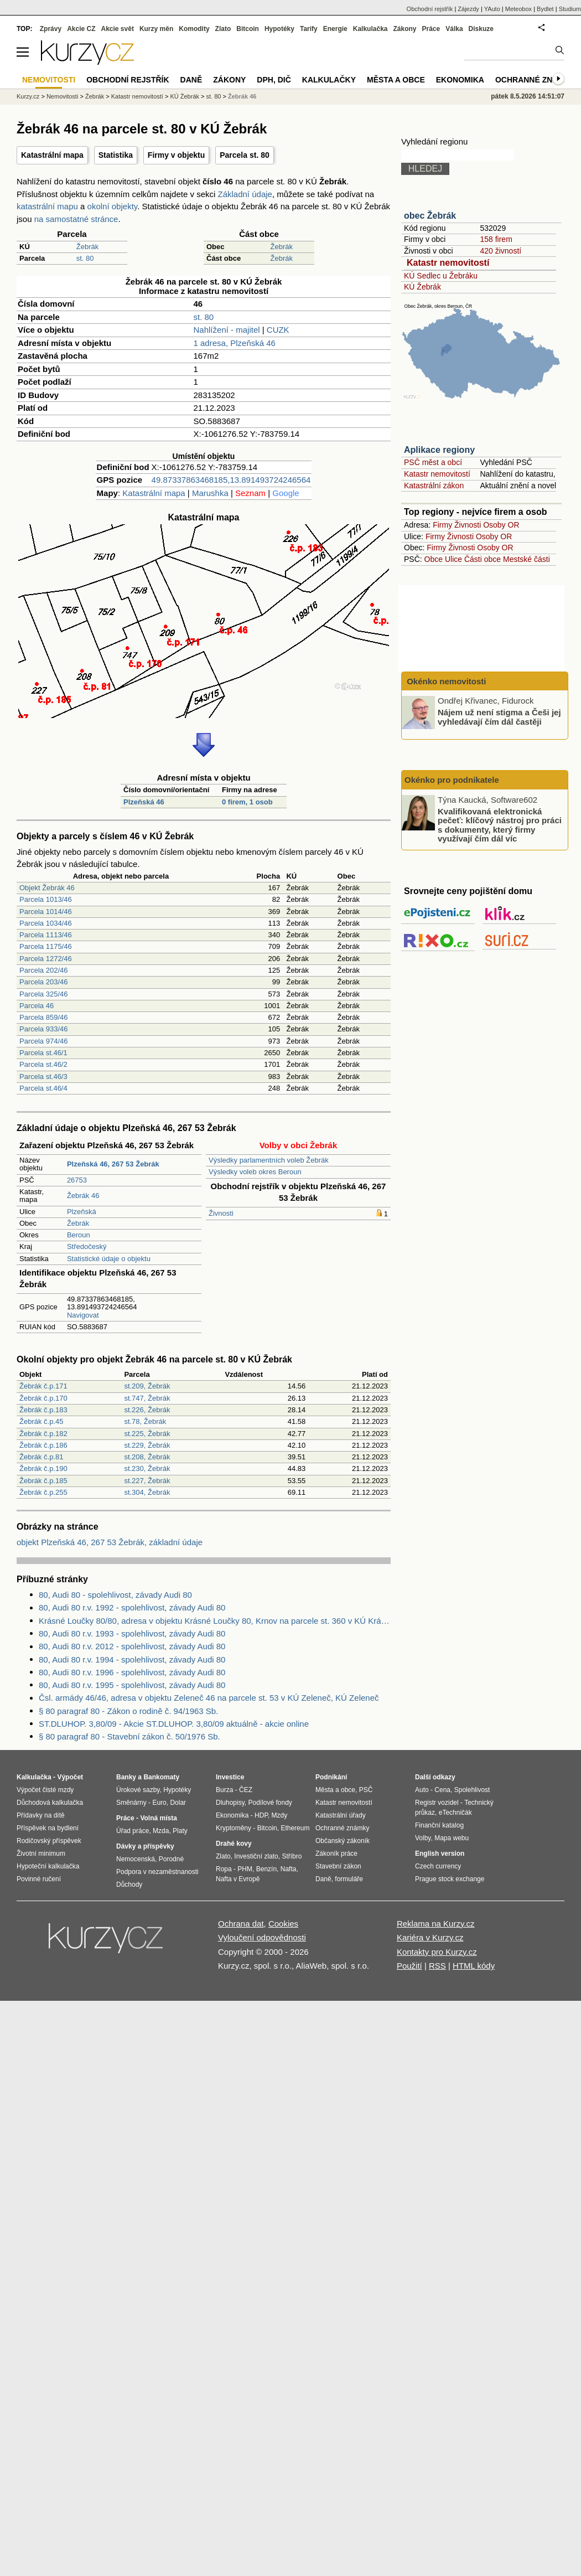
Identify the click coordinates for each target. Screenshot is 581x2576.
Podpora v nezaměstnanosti (157, 1872)
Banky (126, 1777)
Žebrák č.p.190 (43, 1468)
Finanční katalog (439, 1825)
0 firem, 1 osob (247, 802)
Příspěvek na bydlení (48, 1828)
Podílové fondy (270, 1802)
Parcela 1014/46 (45, 911)
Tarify (309, 29)
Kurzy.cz (28, 96)
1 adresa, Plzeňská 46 (235, 343)
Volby (422, 1838)
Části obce (482, 559)
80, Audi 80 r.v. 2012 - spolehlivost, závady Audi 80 (132, 1646)
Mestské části (526, 559)
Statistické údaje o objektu (109, 1259)
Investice (230, 1777)
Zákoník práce (336, 1853)
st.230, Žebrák (147, 1468)
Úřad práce (132, 1831)
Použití (409, 1965)
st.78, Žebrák (145, 1421)
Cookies (283, 1923)
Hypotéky (279, 29)
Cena (442, 1790)
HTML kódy (474, 1965)
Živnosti (221, 1213)
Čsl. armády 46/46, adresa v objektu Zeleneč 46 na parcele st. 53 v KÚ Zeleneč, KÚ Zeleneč (209, 1697)
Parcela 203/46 (43, 982)
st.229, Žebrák (147, 1445)
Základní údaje (245, 194)
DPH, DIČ (273, 79)
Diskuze (481, 29)
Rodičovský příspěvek (49, 1841)
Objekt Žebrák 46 (47, 888)
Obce (433, 559)
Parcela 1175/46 (45, 946)
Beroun (78, 1235)
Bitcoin (247, 29)
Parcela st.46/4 (43, 1088)
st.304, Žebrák (147, 1492)
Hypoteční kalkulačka (48, 1866)
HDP (261, 1815)
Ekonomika (460, 79)
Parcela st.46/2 (43, 1064)
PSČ (366, 1790)
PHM (244, 1869)
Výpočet (70, 1777)
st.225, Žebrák (147, 1433)
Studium (570, 9)
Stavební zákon (338, 1866)
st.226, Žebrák (147, 1410)
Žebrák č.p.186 (43, 1445)
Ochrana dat (241, 1923)
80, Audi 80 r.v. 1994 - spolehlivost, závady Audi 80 (132, 1659)
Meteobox (518, 9)
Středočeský (87, 1246)
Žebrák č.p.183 (43, 1410)
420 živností (500, 250)
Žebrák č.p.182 (43, 1433)
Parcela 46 (36, 1006)
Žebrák (87, 246)
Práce (431, 29)
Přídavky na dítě (41, 1815)
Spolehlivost (472, 1790)
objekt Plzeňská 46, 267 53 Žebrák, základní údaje (110, 1542)
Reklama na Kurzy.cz (436, 1923)
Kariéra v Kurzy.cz (430, 1937)
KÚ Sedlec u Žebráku (441, 275)
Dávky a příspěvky (145, 1846)
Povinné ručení (39, 1879)
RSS (437, 1965)
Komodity (194, 29)
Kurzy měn (156, 29)
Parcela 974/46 (43, 1041)
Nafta (289, 1869)
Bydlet (545, 9)
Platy (180, 1831)
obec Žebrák (430, 215)
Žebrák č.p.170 (43, 1398)
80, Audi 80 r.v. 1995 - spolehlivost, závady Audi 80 (132, 1685)
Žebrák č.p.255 (43, 1492)
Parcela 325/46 (43, 994)
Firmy (442, 524)
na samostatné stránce (76, 219)
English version (439, 1853)
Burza (224, 1790)
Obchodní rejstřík (430, 9)
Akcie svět (117, 29)
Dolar (178, 1802)
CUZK (278, 329)
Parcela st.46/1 (43, 1053)
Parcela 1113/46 (45, 935)
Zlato (223, 29)
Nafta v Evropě (238, 1879)
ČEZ (245, 1790)
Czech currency (438, 1866)
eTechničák (455, 1812)
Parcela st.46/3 (43, 1076)
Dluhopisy (230, 1802)
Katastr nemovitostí (448, 262)
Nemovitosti (62, 96)
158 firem (496, 239)
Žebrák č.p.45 (41, 1421)
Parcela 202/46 (43, 970)
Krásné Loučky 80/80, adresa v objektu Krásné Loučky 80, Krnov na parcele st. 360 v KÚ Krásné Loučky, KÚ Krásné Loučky (215, 1620)
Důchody (129, 1884)
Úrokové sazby (137, 1790)
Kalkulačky (329, 79)
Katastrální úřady (340, 1815)
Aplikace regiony (439, 450)
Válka (454, 29)
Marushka (210, 493)
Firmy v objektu (176, 155)
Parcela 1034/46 (45, 923)
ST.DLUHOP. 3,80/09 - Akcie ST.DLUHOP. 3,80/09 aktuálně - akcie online (174, 1723)
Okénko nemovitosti (445, 681)
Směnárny (131, 1802)
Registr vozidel (437, 1802)
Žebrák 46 (83, 1195)
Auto (422, 1790)
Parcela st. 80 (244, 155)
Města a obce (396, 79)
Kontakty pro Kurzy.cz (437, 1951)
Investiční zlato (256, 1856)
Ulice (453, 559)
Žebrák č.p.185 (43, 1481)
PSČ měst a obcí (433, 462)
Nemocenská (135, 1859)
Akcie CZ (81, 29)
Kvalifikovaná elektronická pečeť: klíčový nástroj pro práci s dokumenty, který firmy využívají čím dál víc (500, 824)
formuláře (349, 1879)
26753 (77, 1180)
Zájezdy (468, 9)
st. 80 (85, 258)
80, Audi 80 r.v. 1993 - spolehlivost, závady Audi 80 (132, 1633)
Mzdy (280, 1815)
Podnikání (331, 1777)
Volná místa (158, 1818)
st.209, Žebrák (147, 1386)
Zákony (404, 29)
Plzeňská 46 (143, 802)
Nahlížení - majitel (227, 329)
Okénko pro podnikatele (451, 779)
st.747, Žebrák (147, 1398)
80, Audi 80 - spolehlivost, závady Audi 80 (115, 1594)
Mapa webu (451, 1838)
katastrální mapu (47, 206)
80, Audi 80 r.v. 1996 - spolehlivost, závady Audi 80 (132, 1672)
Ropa (224, 1869)
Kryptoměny (233, 1828)
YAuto (492, 9)
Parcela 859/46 (43, 1017)
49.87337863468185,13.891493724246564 (231, 479)
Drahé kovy (234, 1843)
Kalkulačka (370, 29)
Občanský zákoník (342, 1841)
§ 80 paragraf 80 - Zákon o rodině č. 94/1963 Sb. (128, 1711)
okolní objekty (112, 206)
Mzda (161, 1831)
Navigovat (83, 1315)
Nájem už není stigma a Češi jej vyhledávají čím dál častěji (499, 717)
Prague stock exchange (449, 1879)
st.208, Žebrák (147, 1457)
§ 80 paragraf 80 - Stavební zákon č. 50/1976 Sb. (129, 1736)
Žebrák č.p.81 (41, 1457)
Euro (159, 1802)
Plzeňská (81, 1211)
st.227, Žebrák (147, 1481)
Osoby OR (501, 524)
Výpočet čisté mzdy (45, 1790)
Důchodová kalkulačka (50, 1802)
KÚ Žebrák (422, 286)
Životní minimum (41, 1853)
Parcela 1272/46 (45, 958)
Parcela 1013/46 (45, 899)
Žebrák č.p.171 (43, 1386)
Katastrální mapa (52, 155)
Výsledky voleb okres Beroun (255, 1172)
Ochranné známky (535, 79)
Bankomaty (161, 1777)
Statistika (115, 155)
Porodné (171, 1859)
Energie (335, 29)
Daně (191, 79)
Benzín (266, 1869)
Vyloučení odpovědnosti (262, 1937)
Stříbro (292, 1856)
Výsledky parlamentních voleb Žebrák (269, 1160)
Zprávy (50, 29)
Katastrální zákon (434, 485)
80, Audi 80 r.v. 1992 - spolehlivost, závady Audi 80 (132, 1607)
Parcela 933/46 (43, 1029)
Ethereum (295, 1828)
